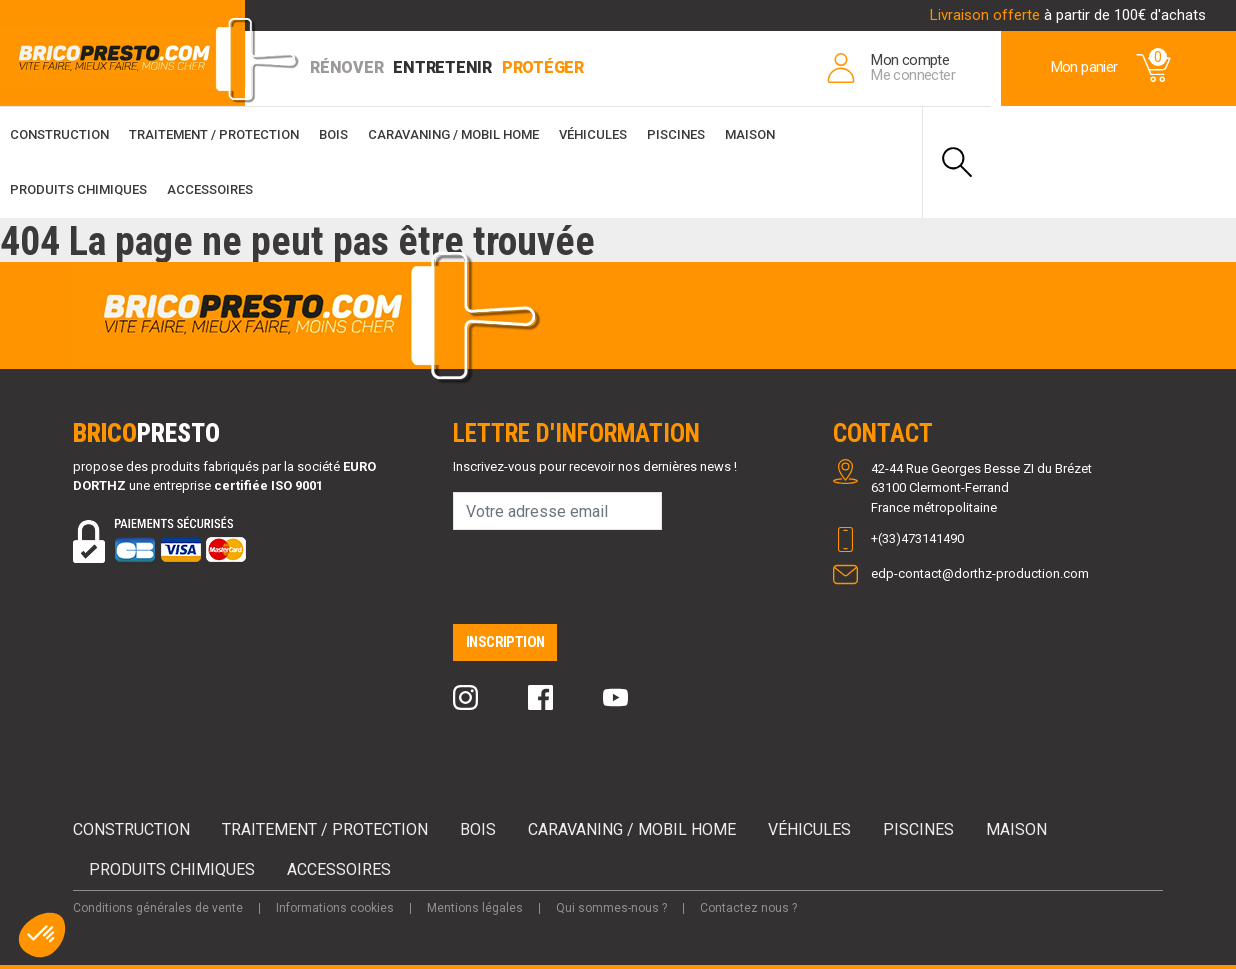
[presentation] (605, 585)
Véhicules (593, 134)
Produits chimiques (78, 189)
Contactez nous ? (748, 908)
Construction (59, 134)
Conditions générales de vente (158, 908)
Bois (333, 134)
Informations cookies (335, 908)
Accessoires (210, 189)
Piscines (676, 134)
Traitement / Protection (214, 134)
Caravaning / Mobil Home (453, 134)
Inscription (505, 642)
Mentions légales (475, 908)
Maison (750, 134)
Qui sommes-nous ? (611, 908)
